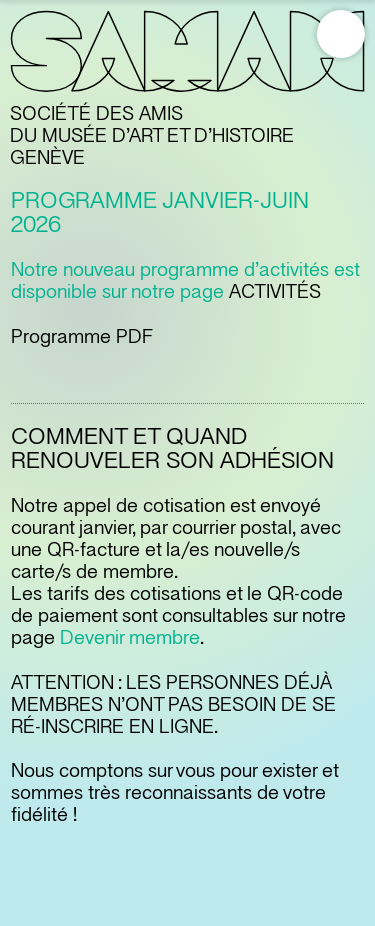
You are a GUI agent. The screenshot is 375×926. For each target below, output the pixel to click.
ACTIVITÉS (275, 292)
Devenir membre (130, 638)
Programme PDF (82, 337)
